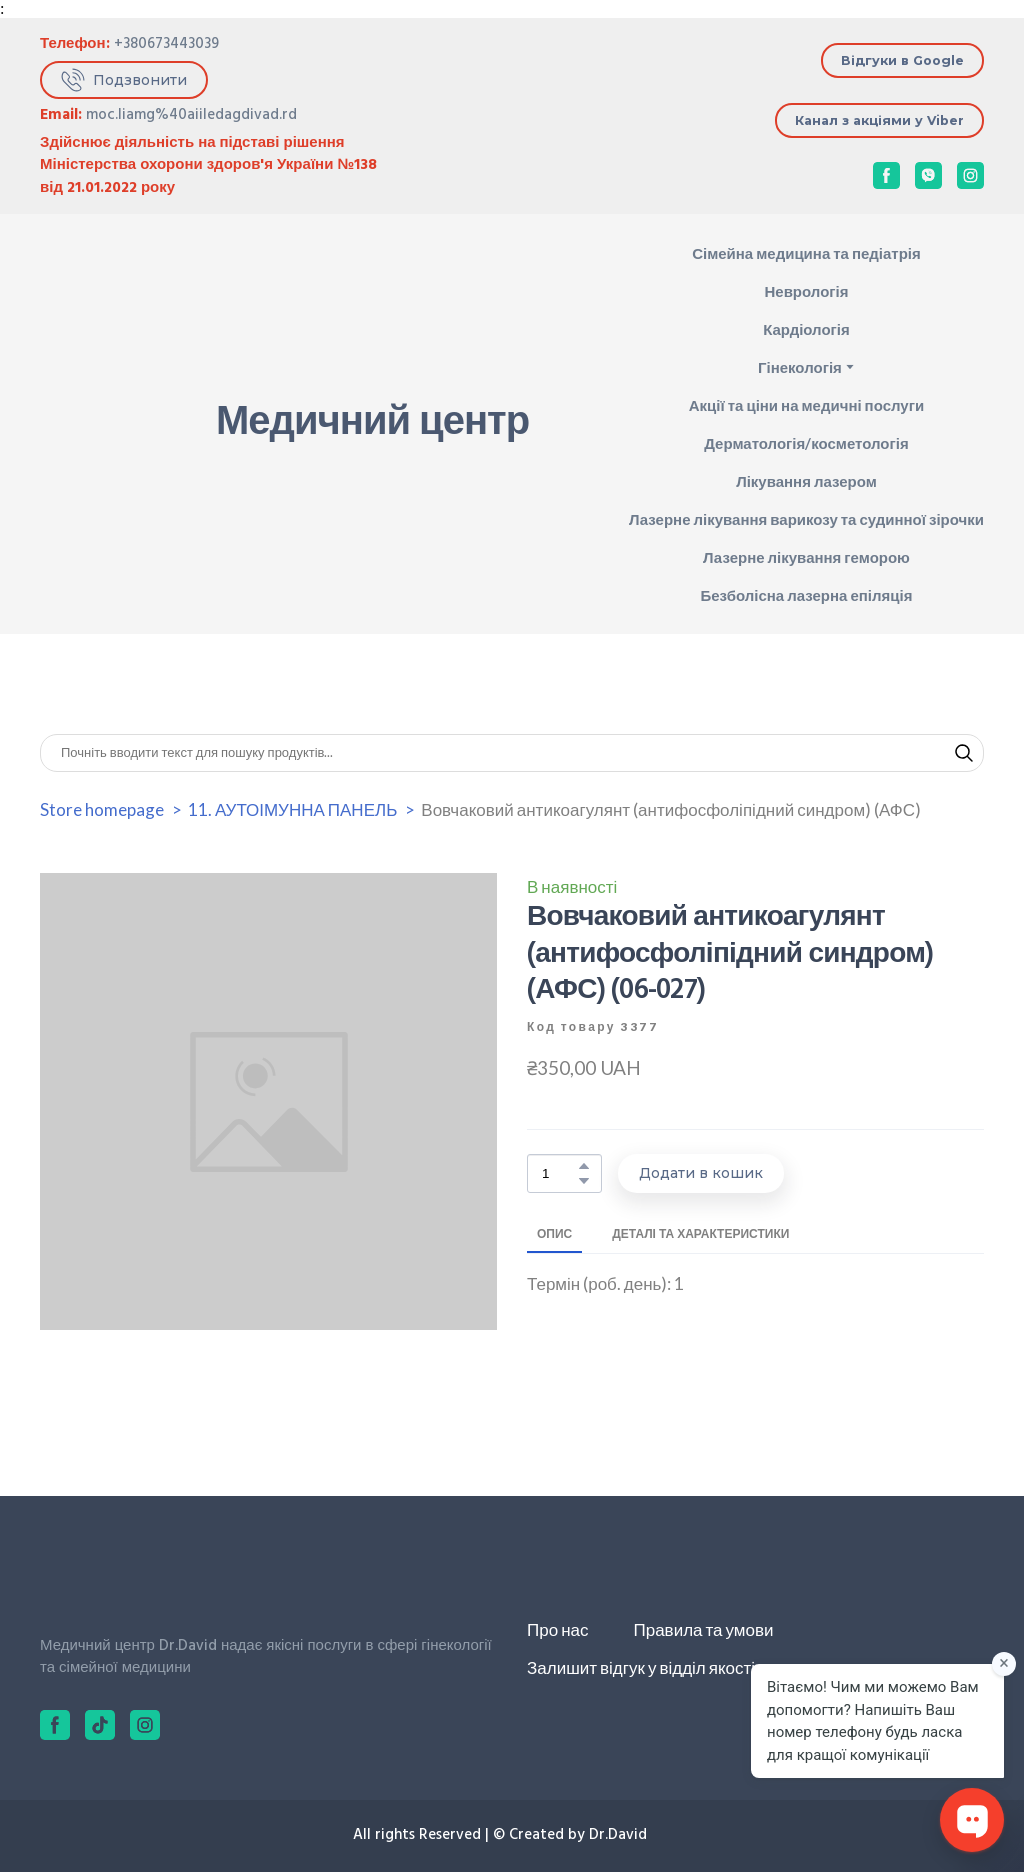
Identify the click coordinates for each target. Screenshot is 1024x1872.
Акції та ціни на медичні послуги (806, 405)
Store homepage (102, 809)
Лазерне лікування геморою (806, 557)
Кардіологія (806, 329)
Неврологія (806, 291)
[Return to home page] (102, 424)
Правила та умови (703, 1629)
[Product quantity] (559, 1173)
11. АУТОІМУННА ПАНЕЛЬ (292, 809)
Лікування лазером (806, 481)
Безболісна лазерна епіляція (807, 595)
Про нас (557, 1629)
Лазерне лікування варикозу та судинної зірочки (806, 519)
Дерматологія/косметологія (806, 443)
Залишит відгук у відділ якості (641, 1667)
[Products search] (512, 753)
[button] (124, 80)
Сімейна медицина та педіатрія (806, 253)
